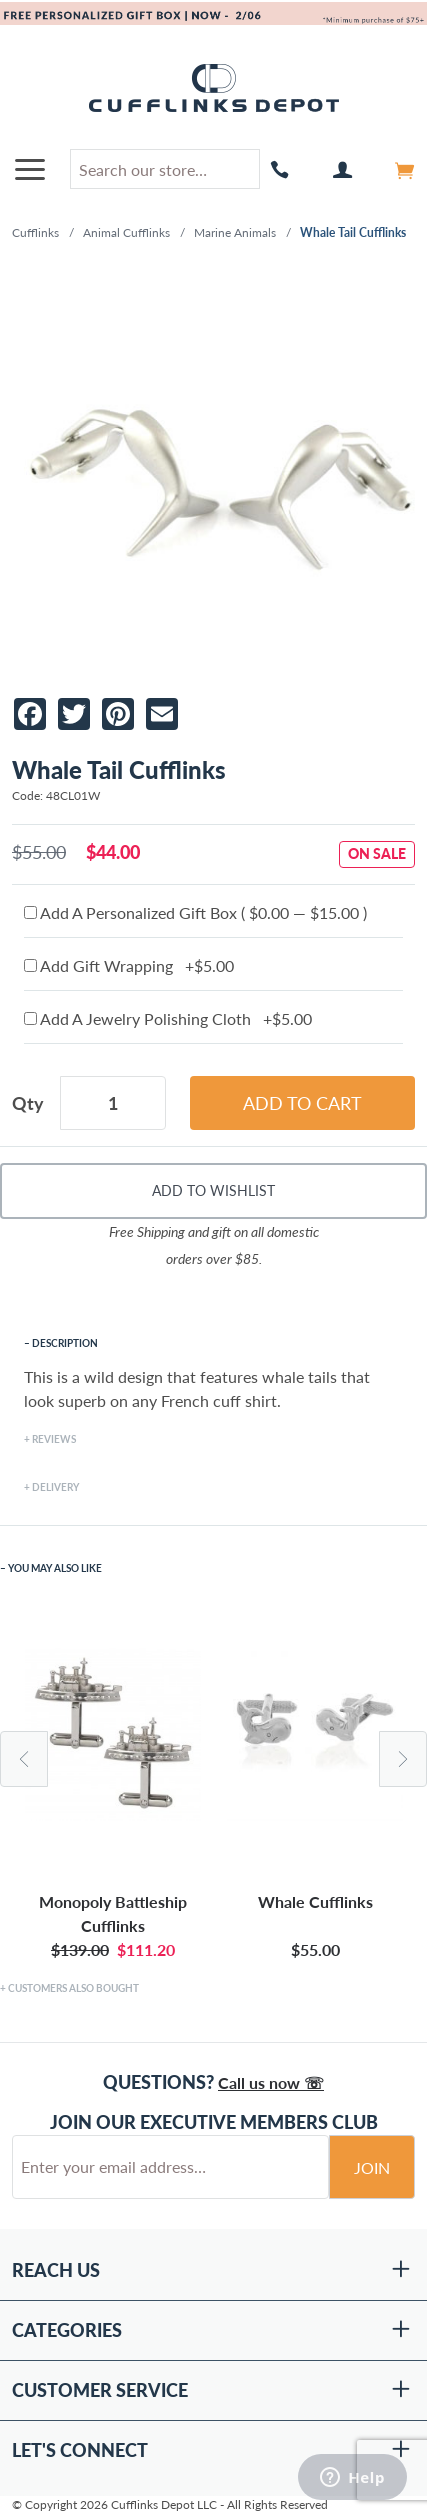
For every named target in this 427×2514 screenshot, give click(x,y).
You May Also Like (55, 1568)
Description (65, 1343)
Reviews (54, 1439)
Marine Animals (235, 232)
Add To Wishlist (213, 1190)
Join (372, 2167)
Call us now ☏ (271, 2082)
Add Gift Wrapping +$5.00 (129, 965)
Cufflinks (35, 232)
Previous (24, 1759)
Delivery (55, 1487)
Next (403, 1759)
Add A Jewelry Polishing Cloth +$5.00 (168, 1018)
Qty (28, 1103)
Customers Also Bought (73, 1988)
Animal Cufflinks (126, 232)
